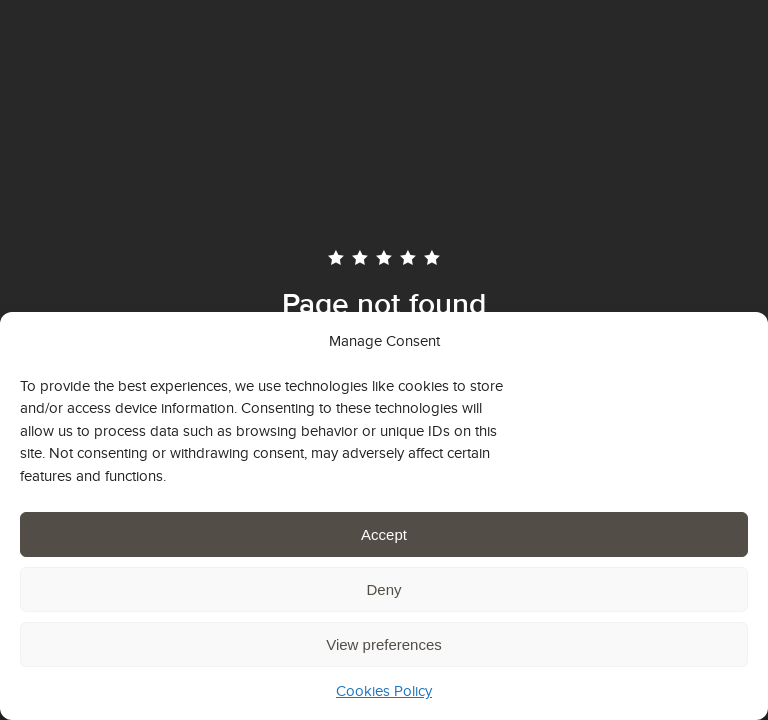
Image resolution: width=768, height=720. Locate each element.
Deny (383, 589)
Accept (384, 534)
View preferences (384, 644)
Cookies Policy (384, 690)
